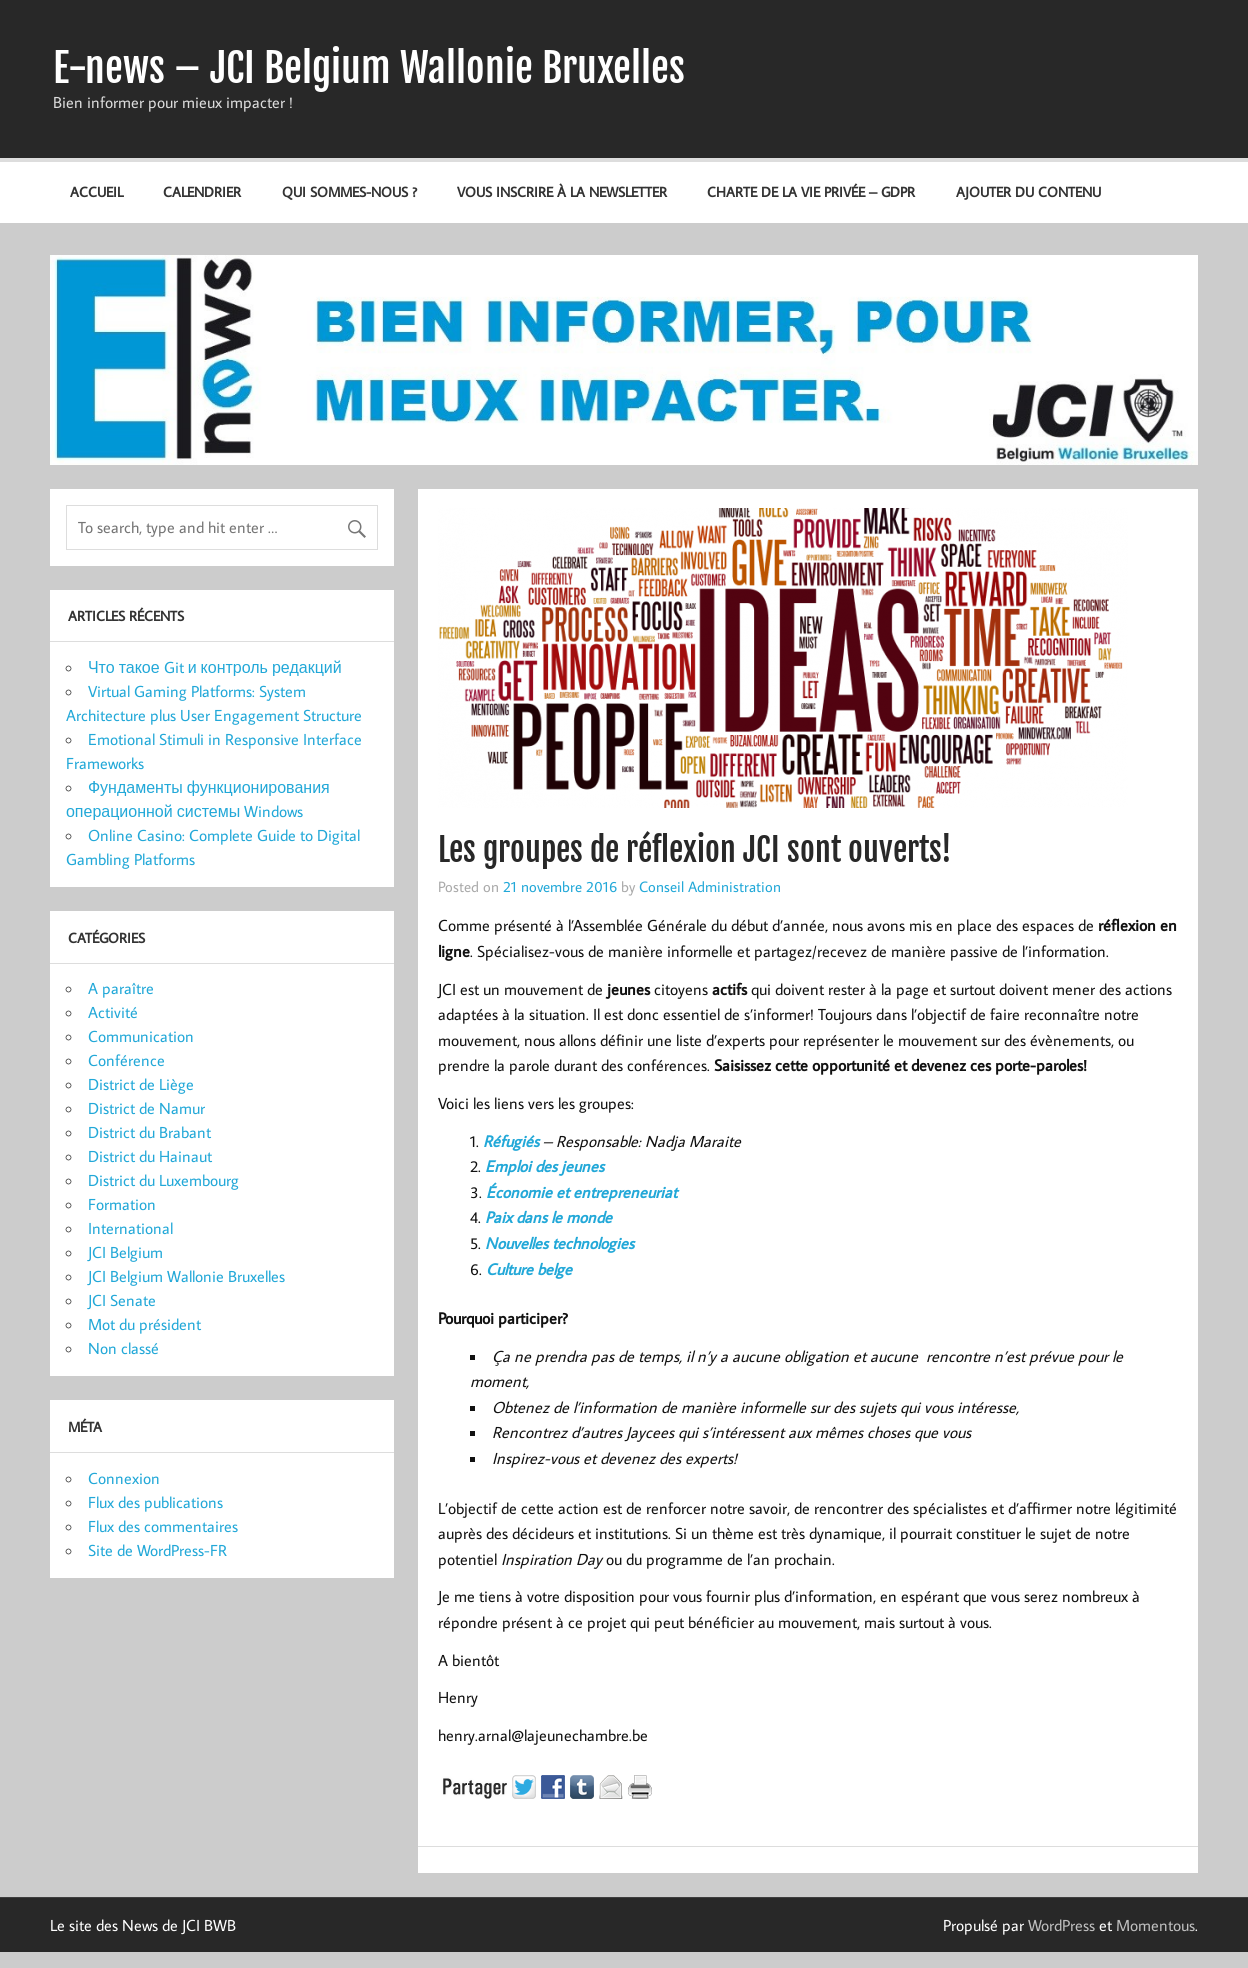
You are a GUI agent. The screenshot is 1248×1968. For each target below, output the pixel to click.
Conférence (126, 1060)
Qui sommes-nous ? (349, 191)
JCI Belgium (125, 1252)
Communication (141, 1036)
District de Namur (146, 1108)
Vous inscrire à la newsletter (562, 191)
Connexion (124, 1478)
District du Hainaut (150, 1156)
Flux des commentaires (163, 1526)
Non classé (123, 1348)
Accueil (96, 191)
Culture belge (529, 1269)
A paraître (121, 988)
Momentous (1155, 1925)
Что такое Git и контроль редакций (215, 667)
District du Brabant (149, 1132)
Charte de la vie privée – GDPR (811, 191)
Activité (113, 1012)
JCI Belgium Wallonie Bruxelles (186, 1276)
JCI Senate (122, 1300)
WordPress (1061, 1925)
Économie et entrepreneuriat (581, 1192)
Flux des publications (155, 1502)
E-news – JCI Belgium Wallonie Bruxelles (369, 68)
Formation (122, 1204)
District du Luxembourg (163, 1180)
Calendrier (202, 191)
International (130, 1228)
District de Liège (141, 1084)
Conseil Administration (710, 886)
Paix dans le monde (548, 1217)
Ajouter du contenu (1028, 191)
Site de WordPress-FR (157, 1550)
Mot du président (144, 1324)
